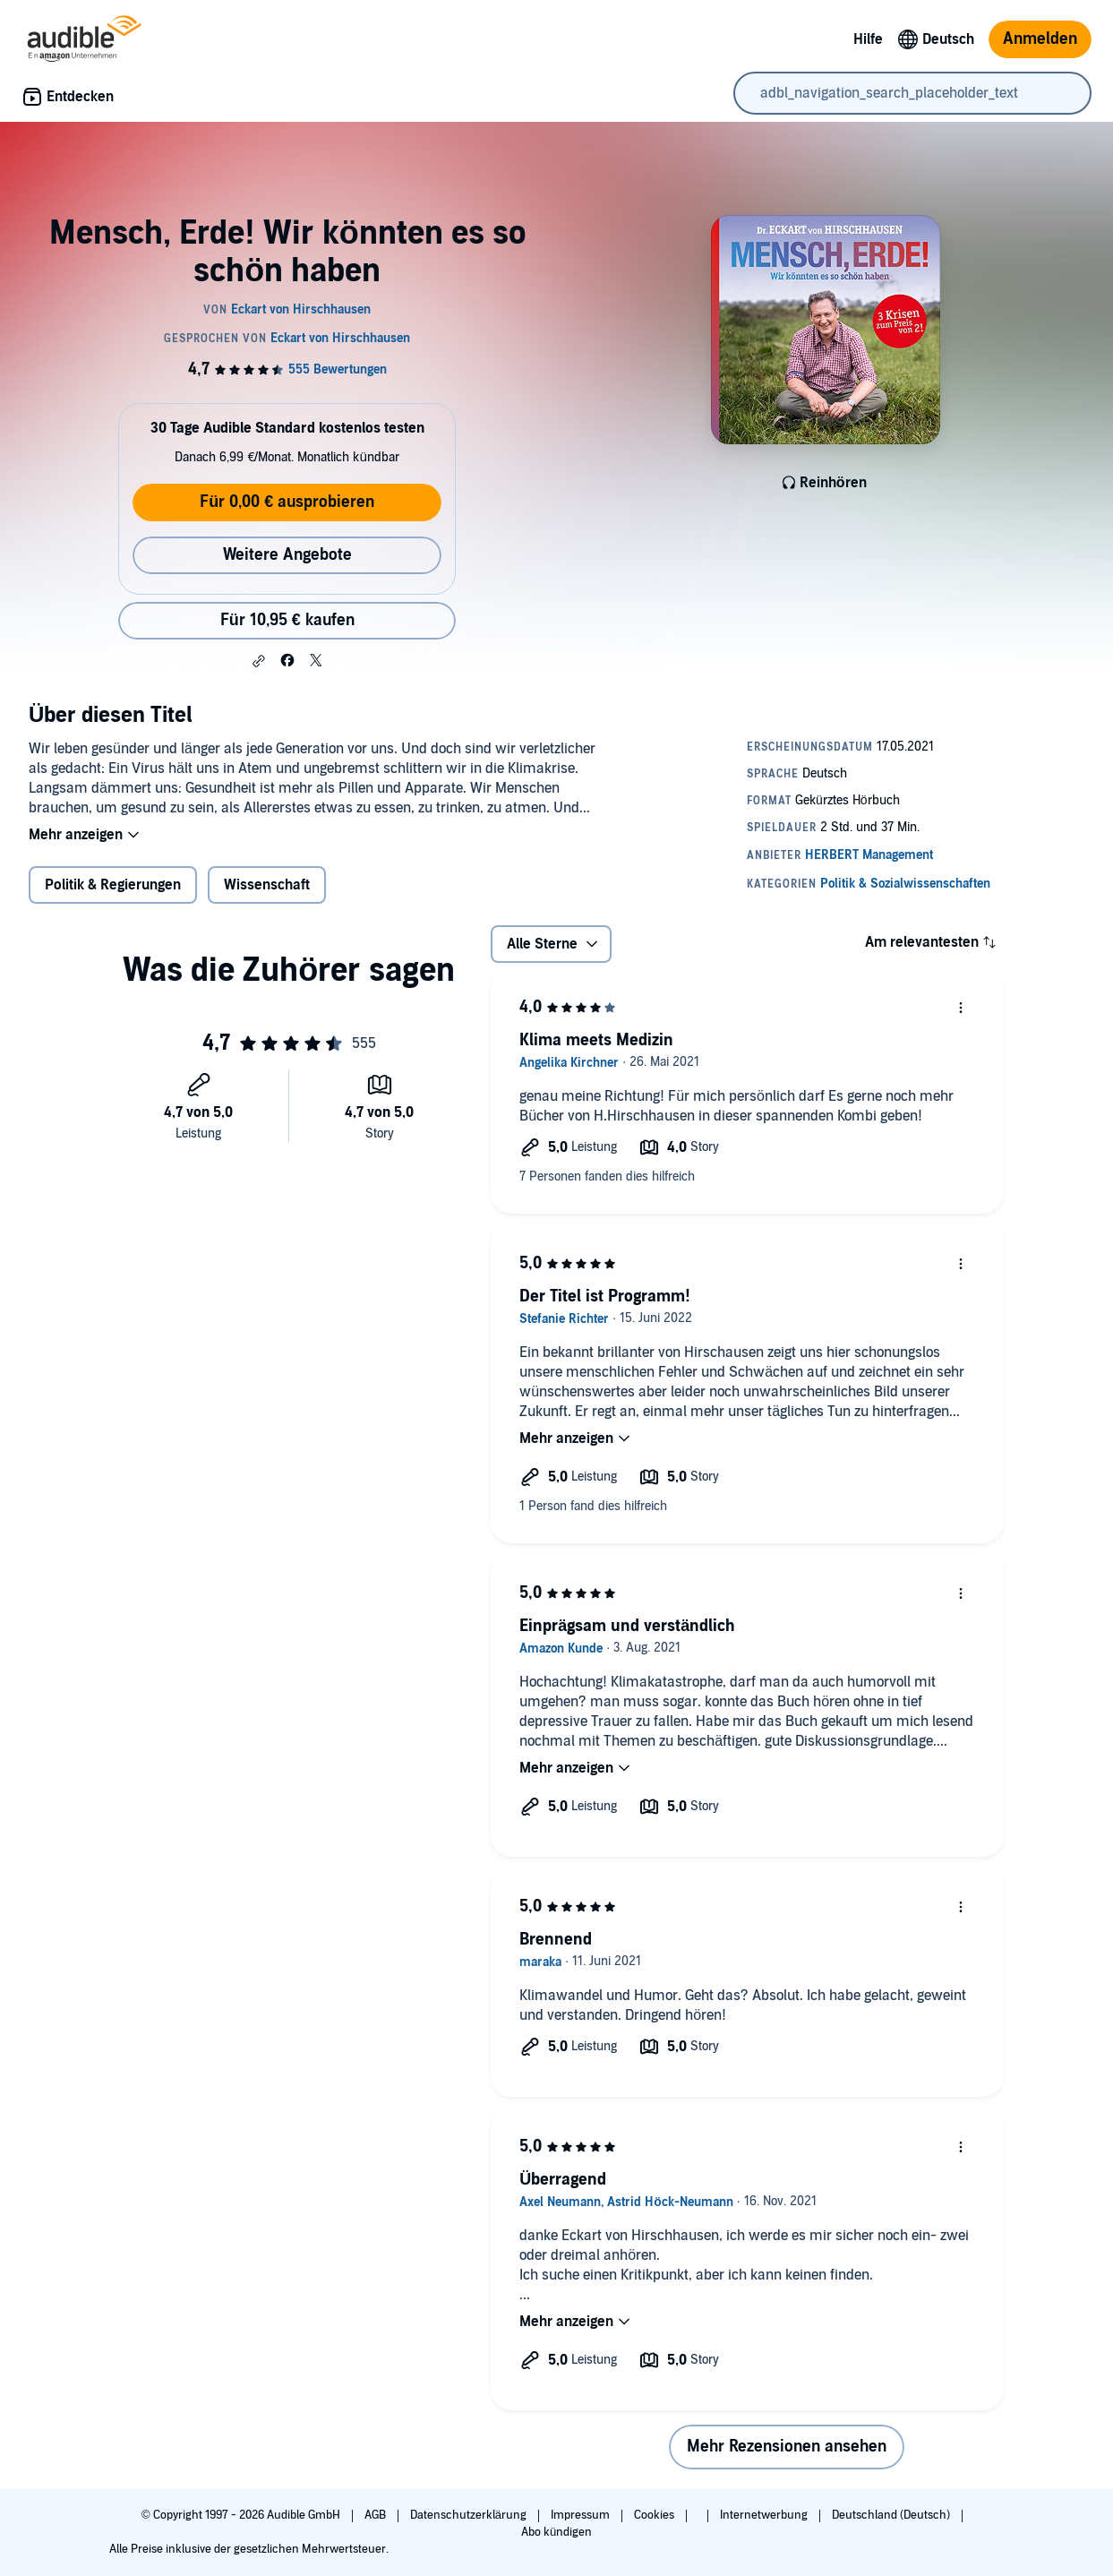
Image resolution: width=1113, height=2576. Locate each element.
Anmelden (1040, 39)
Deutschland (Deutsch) (892, 2515)
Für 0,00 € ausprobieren (287, 502)
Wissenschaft (267, 885)
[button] (259, 661)
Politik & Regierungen (113, 885)
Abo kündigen (556, 2532)
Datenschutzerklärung (469, 2515)
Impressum (581, 2515)
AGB (376, 2515)
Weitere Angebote (287, 554)
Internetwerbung (765, 2515)
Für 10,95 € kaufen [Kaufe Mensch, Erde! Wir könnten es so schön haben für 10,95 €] (287, 620)
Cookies (655, 2515)
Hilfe (868, 39)
